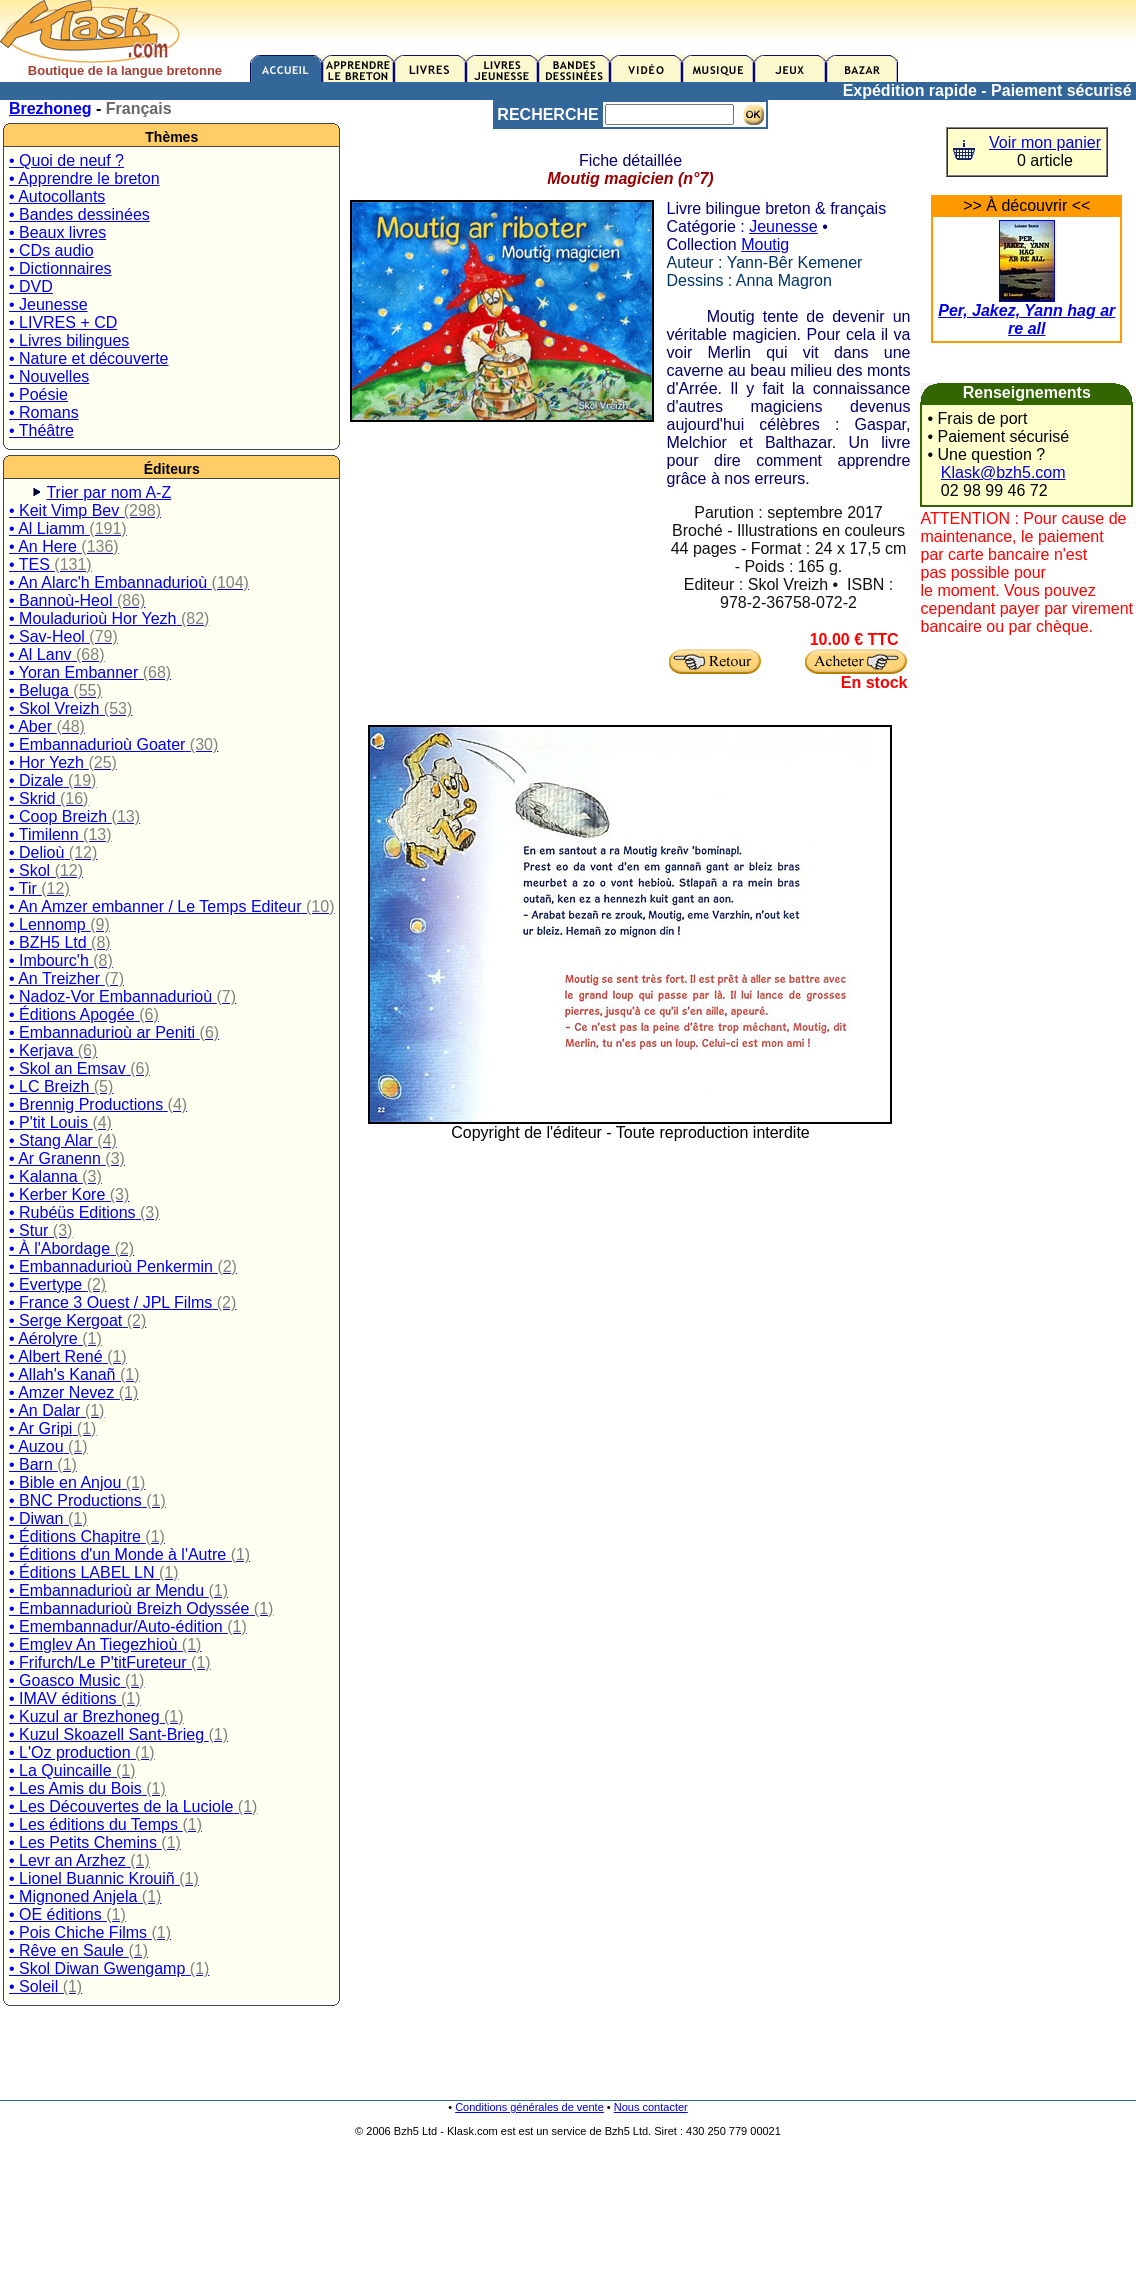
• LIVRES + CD (63, 322)
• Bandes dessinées (79, 214)
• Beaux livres (57, 232)
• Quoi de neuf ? (66, 160)
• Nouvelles (49, 376)
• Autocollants (57, 196)
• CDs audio (51, 250)
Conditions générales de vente (529, 2107)
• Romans (44, 412)
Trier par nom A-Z (108, 492)
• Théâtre (41, 430)
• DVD (31, 286)
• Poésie (38, 394)
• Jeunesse (48, 304)
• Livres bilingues (69, 340)
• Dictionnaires (60, 268)
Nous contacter (651, 2107)
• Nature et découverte (88, 358)
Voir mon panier (1045, 142)
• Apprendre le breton (84, 178)
